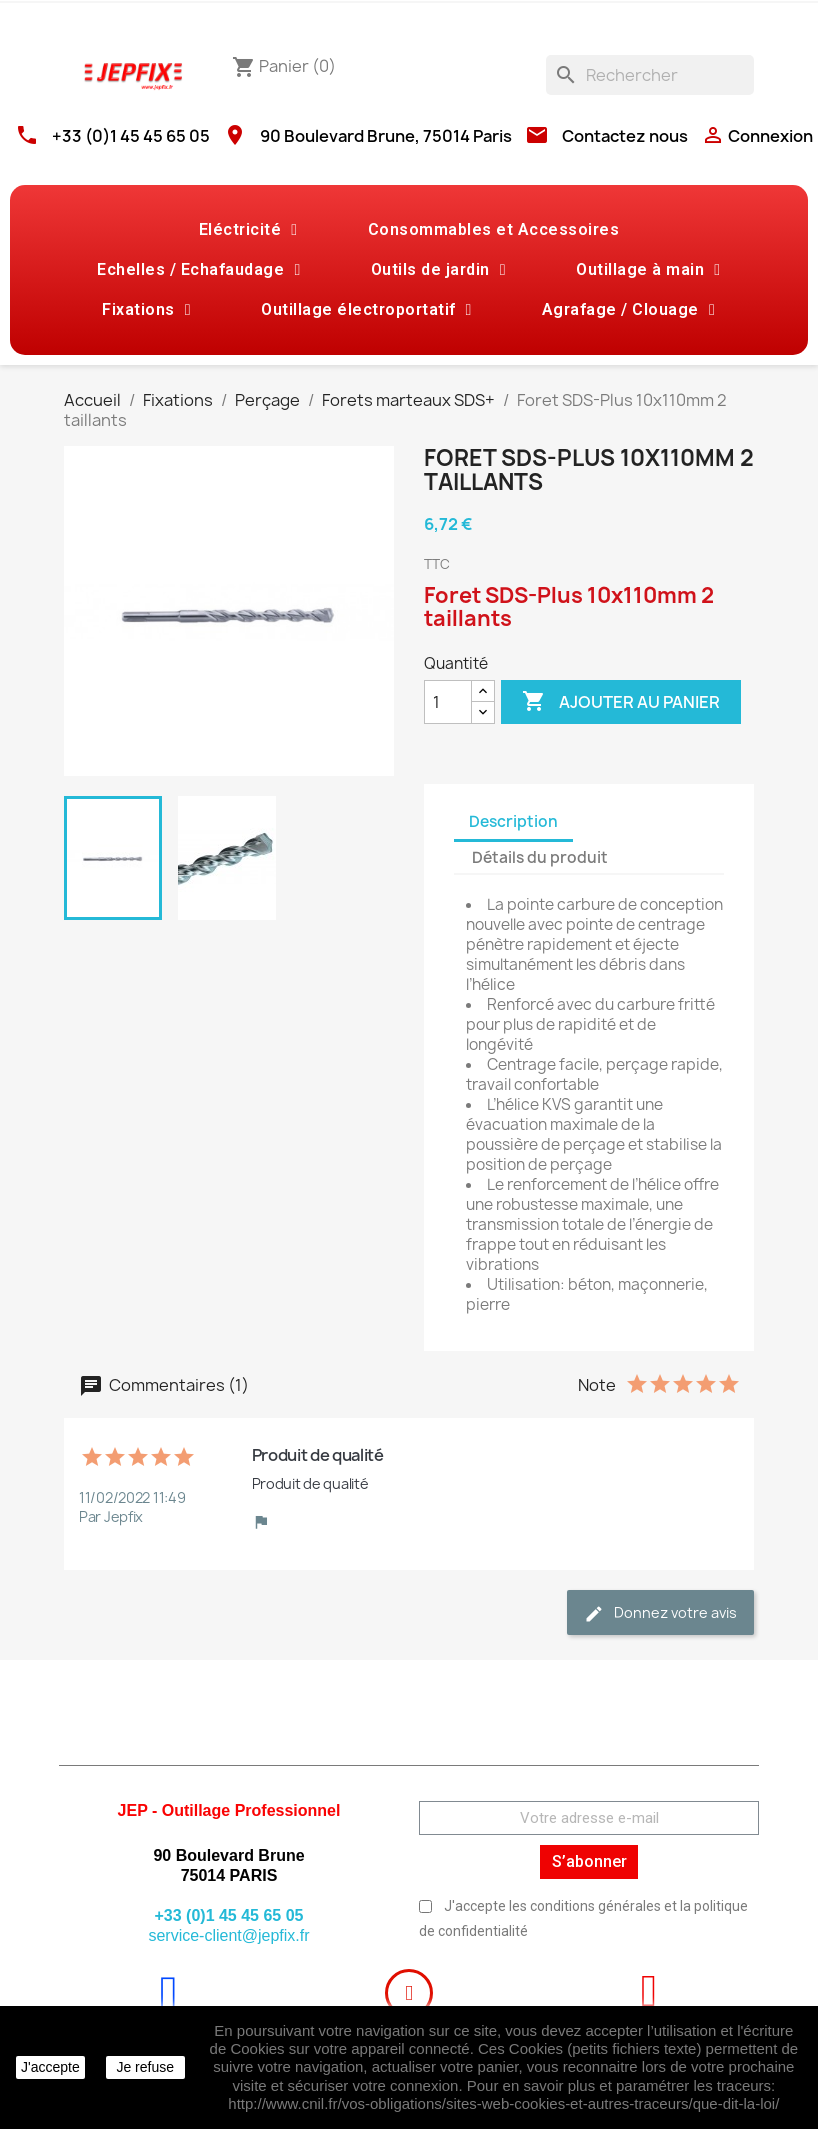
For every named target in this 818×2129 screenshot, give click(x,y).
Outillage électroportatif (366, 310)
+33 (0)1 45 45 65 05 (131, 136)
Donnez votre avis (660, 1613)
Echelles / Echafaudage (198, 270)
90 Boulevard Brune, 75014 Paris (386, 136)
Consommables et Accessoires (494, 229)
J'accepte (50, 2067)
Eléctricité (248, 230)
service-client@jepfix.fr (228, 1935)
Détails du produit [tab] (540, 857)
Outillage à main (648, 270)
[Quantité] (448, 702)
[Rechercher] (650, 75)
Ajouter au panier (621, 702)
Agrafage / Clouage (628, 310)
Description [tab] (513, 821)
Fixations (146, 310)
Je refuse (145, 2067)
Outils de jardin (438, 270)
